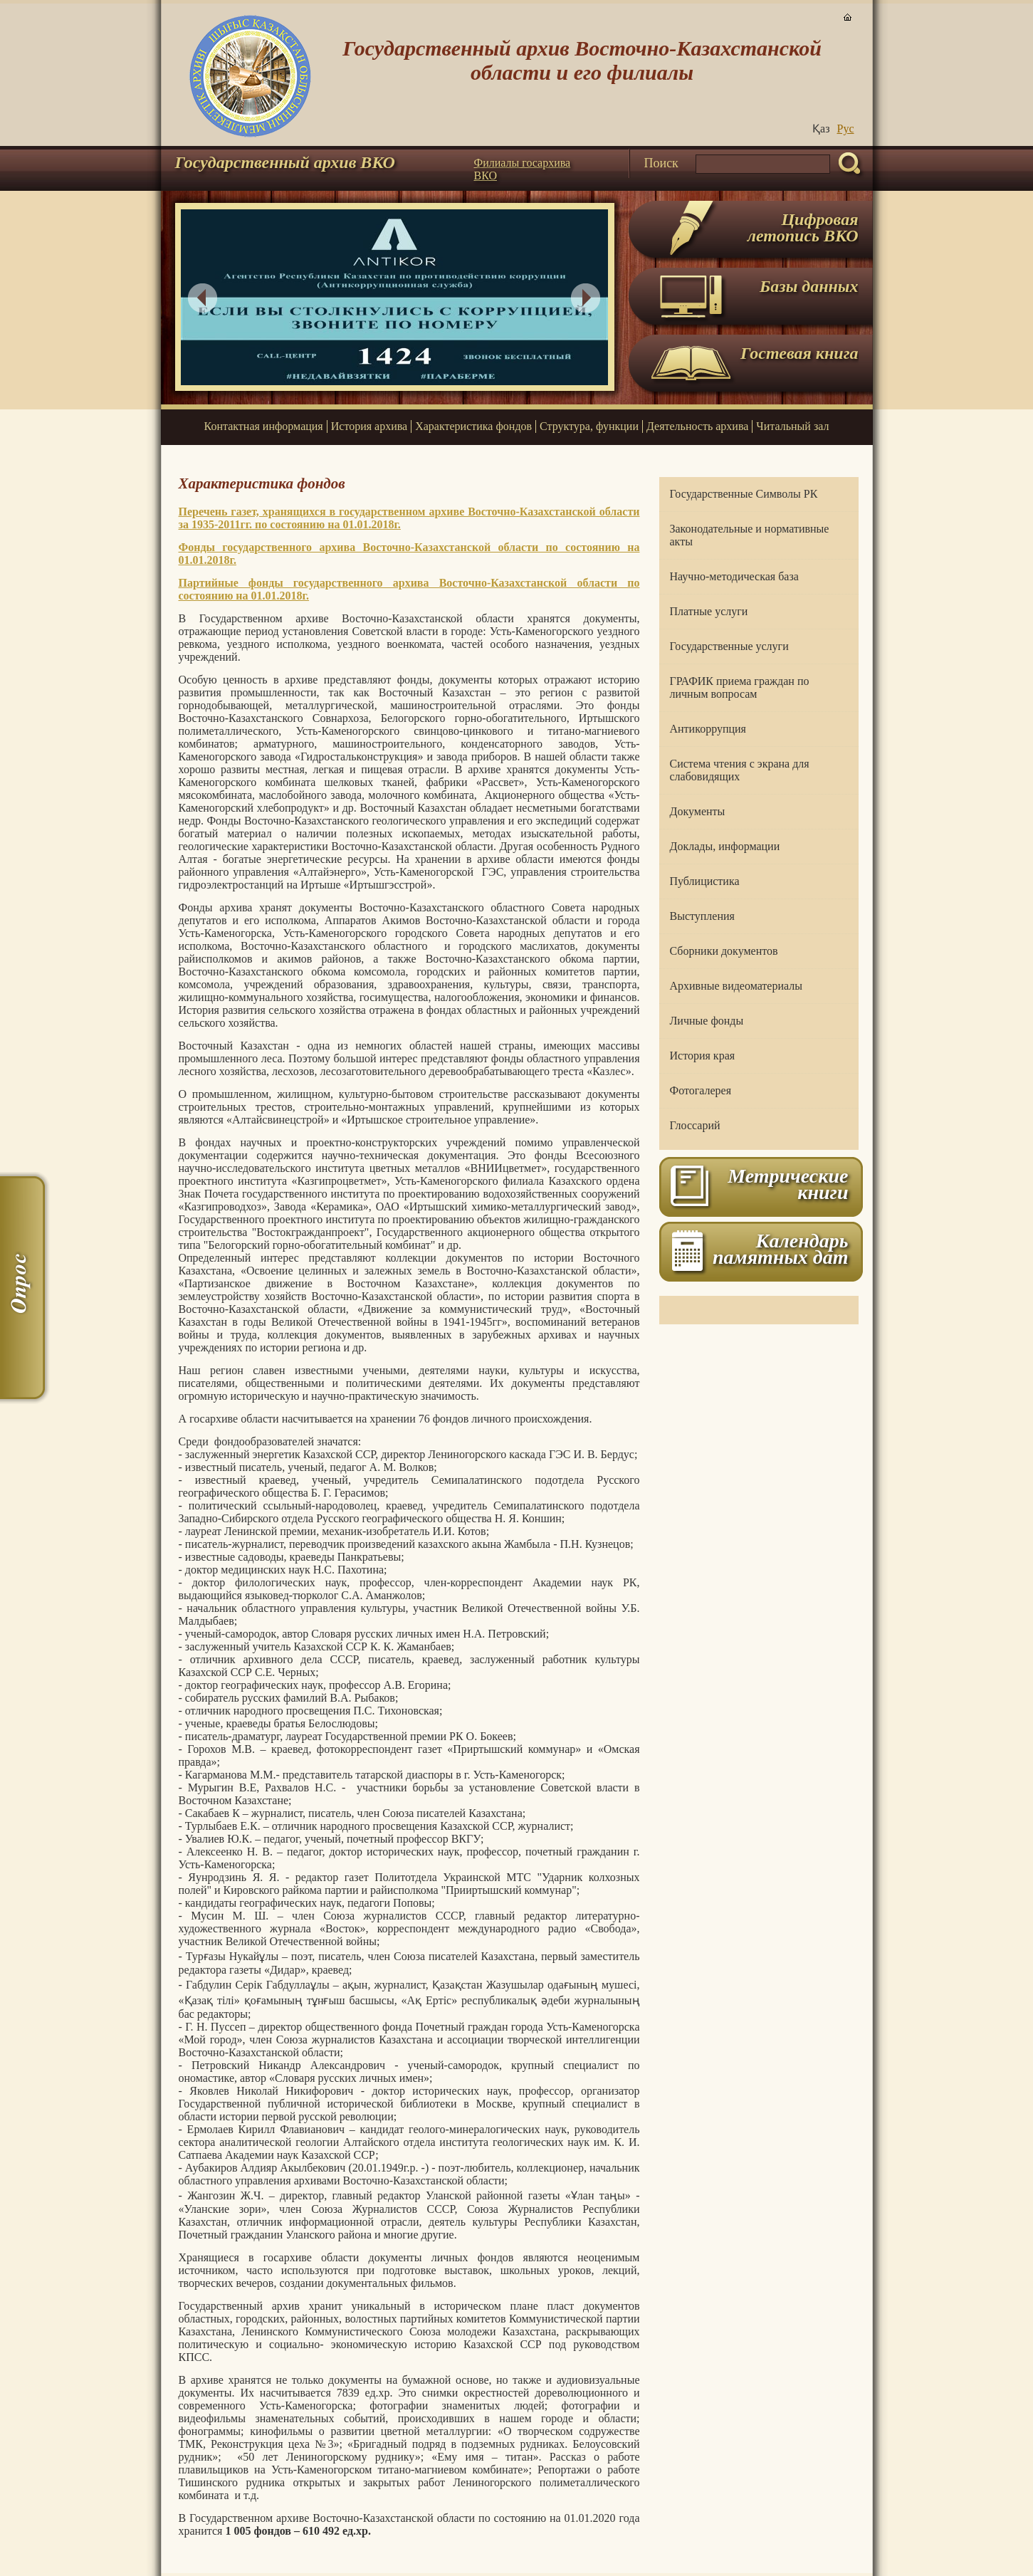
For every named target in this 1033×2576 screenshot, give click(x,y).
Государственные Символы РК (744, 494)
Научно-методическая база (734, 576)
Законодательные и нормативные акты (749, 535)
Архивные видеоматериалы (736, 986)
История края (702, 1055)
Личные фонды (707, 1021)
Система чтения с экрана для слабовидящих (739, 770)
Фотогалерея (701, 1090)
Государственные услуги (729, 646)
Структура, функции (589, 426)
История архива (369, 426)
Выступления (702, 916)
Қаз (820, 128)
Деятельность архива (697, 426)
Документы (697, 811)
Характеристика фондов (473, 426)
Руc (845, 128)
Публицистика (705, 881)
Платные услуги (709, 611)
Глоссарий (695, 1125)
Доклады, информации (725, 846)
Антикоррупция (708, 729)
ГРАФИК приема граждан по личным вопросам (739, 687)
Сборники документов (724, 951)
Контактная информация (263, 426)
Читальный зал (792, 426)
